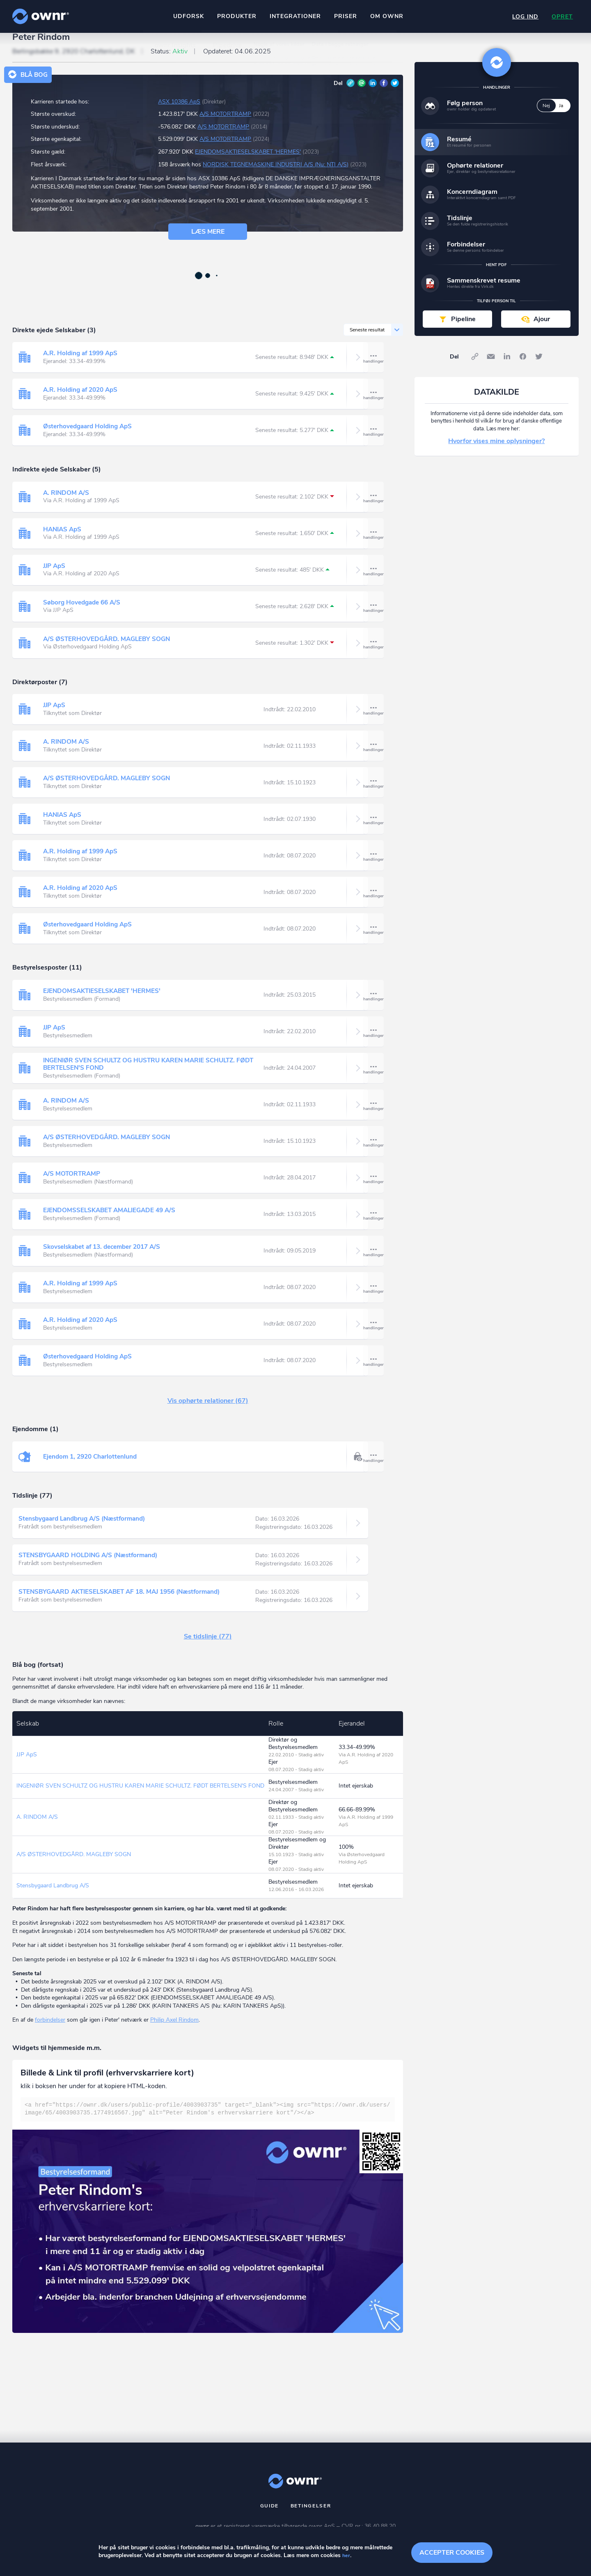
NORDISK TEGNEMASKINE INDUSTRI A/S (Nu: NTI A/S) (275, 175)
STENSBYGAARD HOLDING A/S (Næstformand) (91, 1566)
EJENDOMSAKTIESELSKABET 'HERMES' (248, 163)
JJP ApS (55, 577)
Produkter (235, 16)
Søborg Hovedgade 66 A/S (84, 613)
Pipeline (463, 330)
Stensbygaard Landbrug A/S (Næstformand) (85, 1530)
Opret (561, 17)
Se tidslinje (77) (208, 1647)
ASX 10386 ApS (179, 113)
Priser (343, 16)
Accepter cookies (451, 2551)
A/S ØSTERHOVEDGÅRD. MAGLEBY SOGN (108, 650)
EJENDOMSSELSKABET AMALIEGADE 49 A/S (112, 1221)
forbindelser (50, 2031)
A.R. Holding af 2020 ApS (82, 401)
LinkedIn (373, 94)
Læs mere (207, 242)
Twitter (395, 94)
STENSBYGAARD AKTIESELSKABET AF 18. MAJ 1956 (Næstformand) (125, 1603)
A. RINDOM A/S (67, 504)
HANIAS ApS (63, 540)
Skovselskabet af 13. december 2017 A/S (106, 1258)
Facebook (384, 94)
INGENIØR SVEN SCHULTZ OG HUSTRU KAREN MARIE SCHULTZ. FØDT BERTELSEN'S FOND (144, 1075)
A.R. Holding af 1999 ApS (82, 364)
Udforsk (187, 16)
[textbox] (208, 2121)
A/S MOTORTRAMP (225, 125)
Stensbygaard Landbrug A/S (52, 1897)
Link (350, 94)
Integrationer (293, 16)
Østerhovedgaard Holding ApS (90, 437)
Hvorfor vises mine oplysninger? (496, 452)
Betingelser (311, 2517)
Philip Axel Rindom (174, 2031)
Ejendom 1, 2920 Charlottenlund (92, 1467)
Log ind (523, 17)
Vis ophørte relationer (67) (207, 1412)
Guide (269, 2517)
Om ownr (385, 16)
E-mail (361, 94)
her (346, 2556)
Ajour (542, 330)
